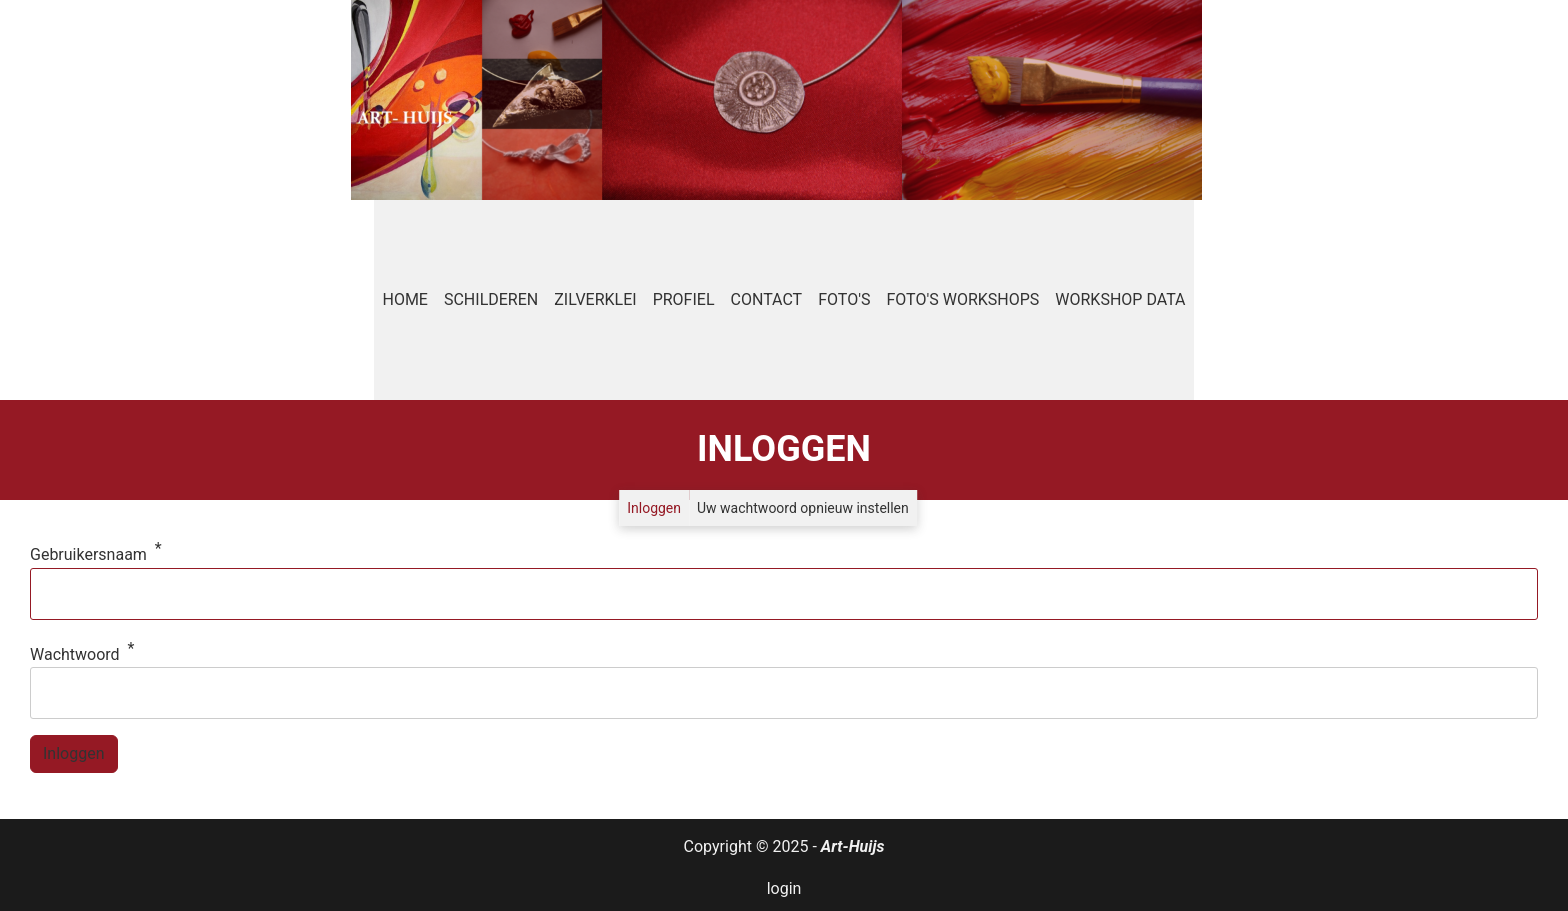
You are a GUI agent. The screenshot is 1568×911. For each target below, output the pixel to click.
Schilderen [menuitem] (491, 299)
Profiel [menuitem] (684, 299)
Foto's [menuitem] (844, 299)
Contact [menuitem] (767, 299)
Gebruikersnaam (88, 554)
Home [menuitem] (404, 299)
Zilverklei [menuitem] (595, 299)
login (784, 888)
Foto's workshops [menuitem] (962, 299)
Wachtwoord (75, 654)
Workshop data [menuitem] (1120, 299)
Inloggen (654, 508)
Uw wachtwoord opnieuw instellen (803, 508)
